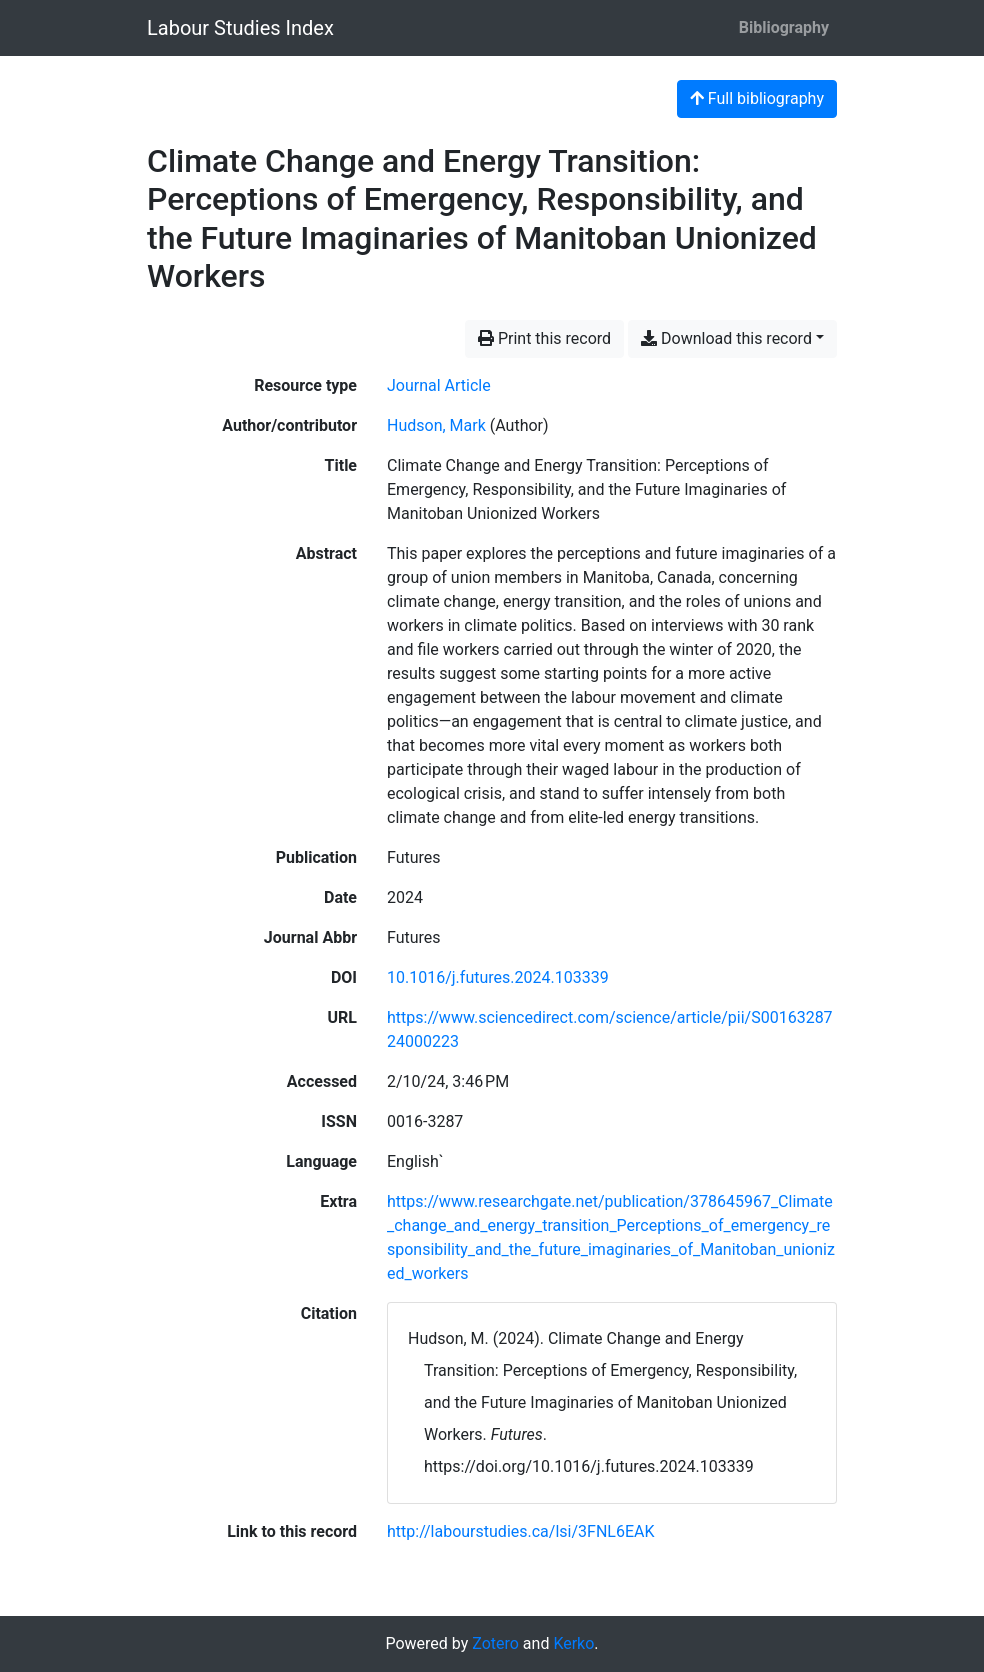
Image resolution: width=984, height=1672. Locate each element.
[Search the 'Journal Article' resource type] (439, 385)
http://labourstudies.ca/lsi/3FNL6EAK (520, 1531)
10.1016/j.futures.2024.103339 (498, 977)
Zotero (495, 1643)
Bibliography (784, 27)
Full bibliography (757, 98)
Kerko (573, 1643)
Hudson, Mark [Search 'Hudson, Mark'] (436, 425)
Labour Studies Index (240, 28)
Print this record (544, 338)
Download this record (726, 338)
